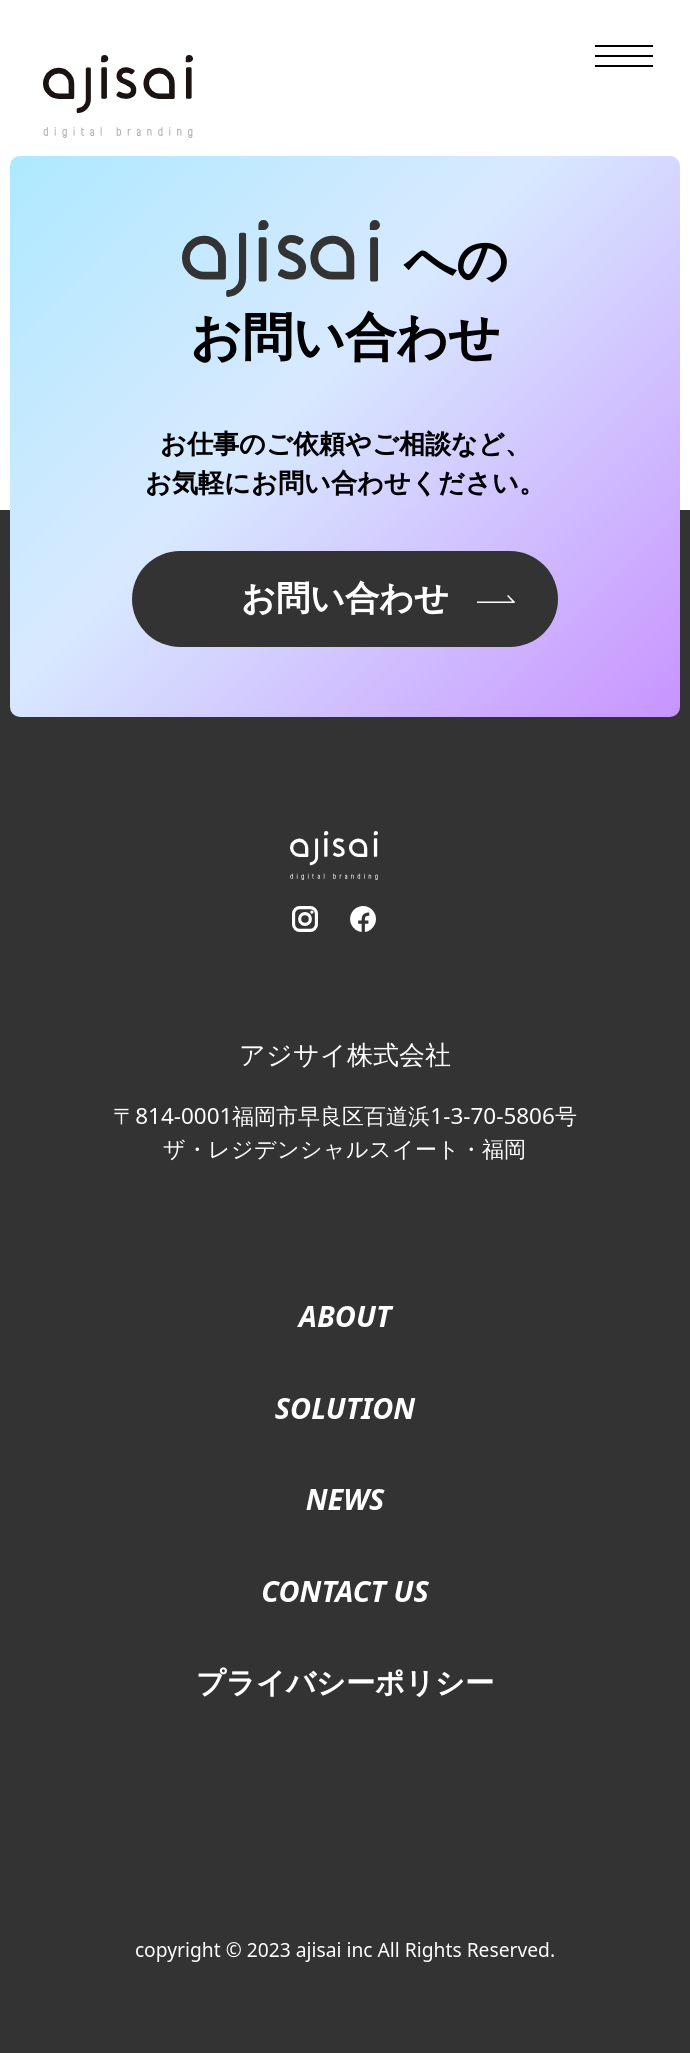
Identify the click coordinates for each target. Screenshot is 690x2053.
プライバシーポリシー (345, 1681)
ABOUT (345, 1315)
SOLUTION (345, 1407)
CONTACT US (344, 1590)
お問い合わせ (345, 597)
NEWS (345, 1498)
